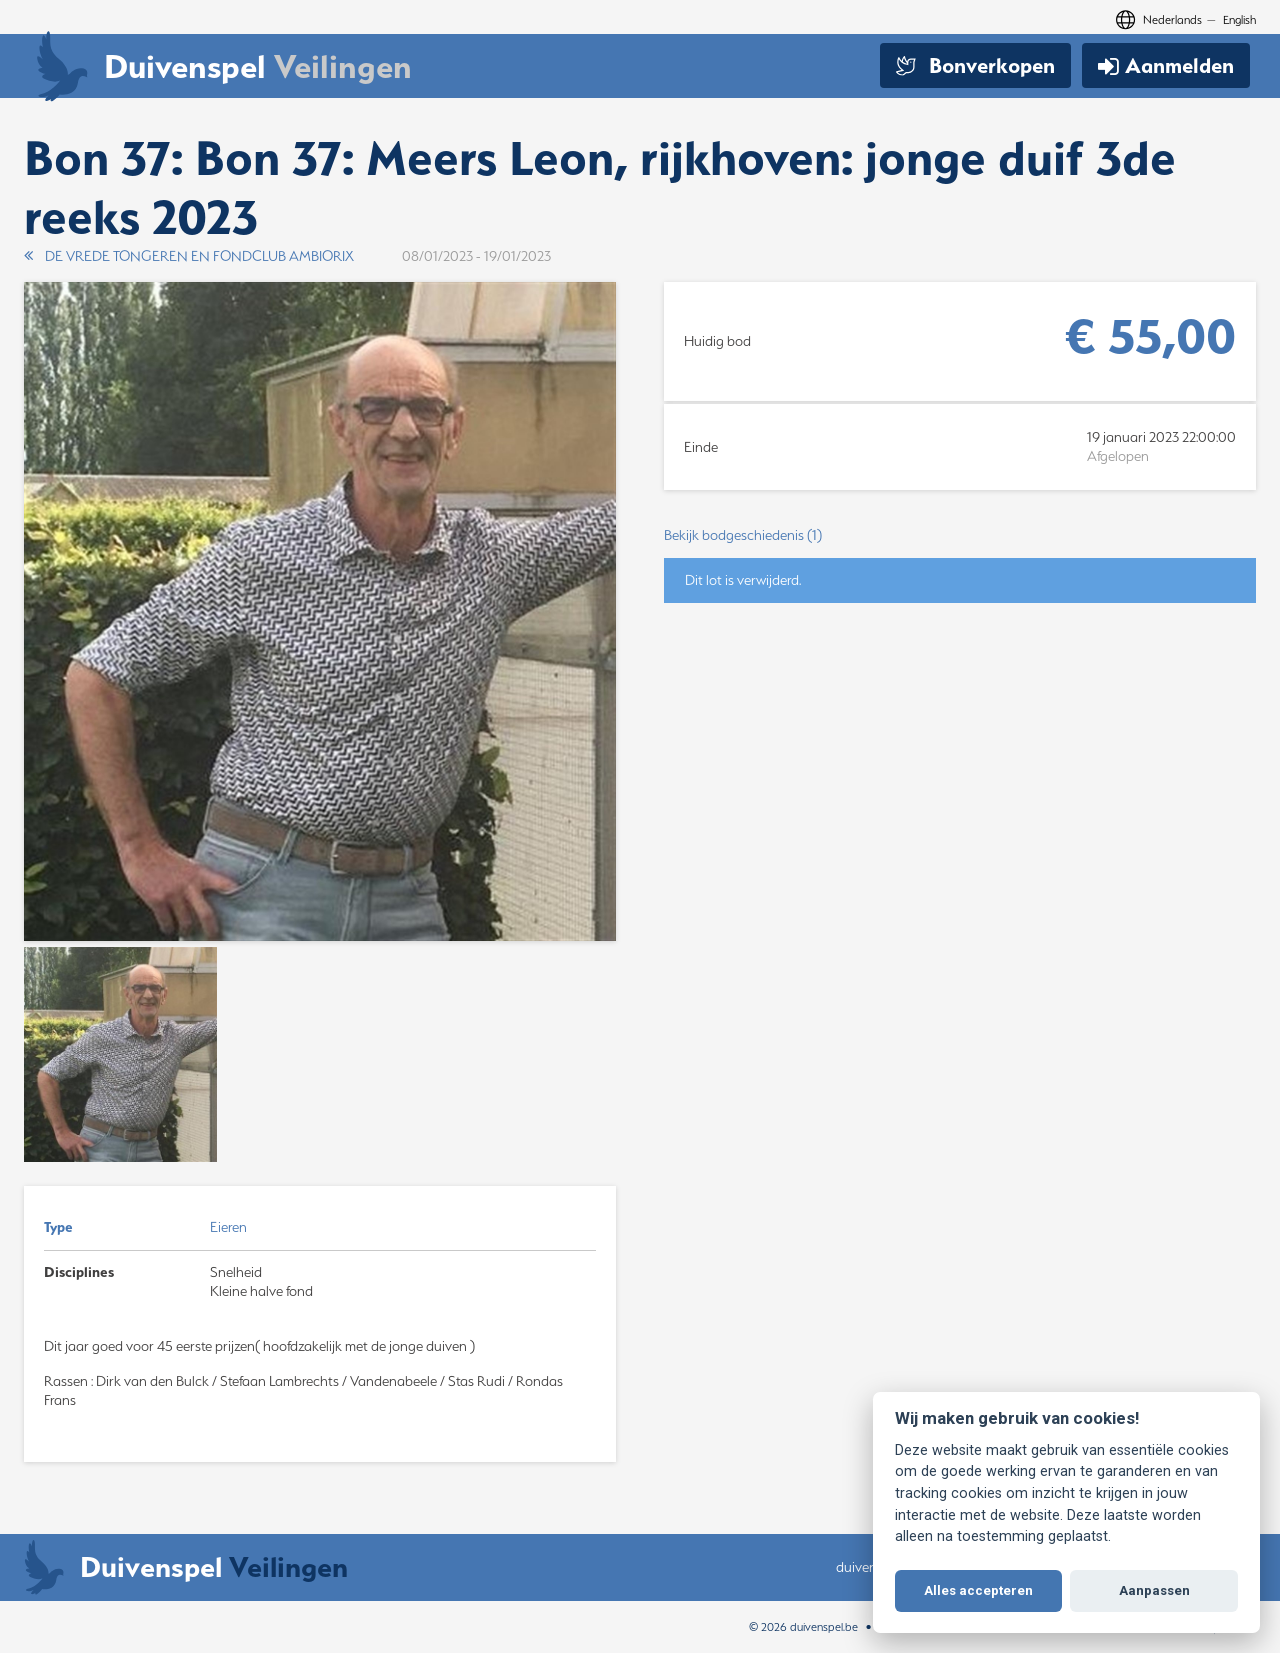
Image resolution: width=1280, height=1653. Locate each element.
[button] (960, 535)
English (1239, 19)
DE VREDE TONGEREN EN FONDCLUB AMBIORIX (189, 256)
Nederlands (1172, 19)
